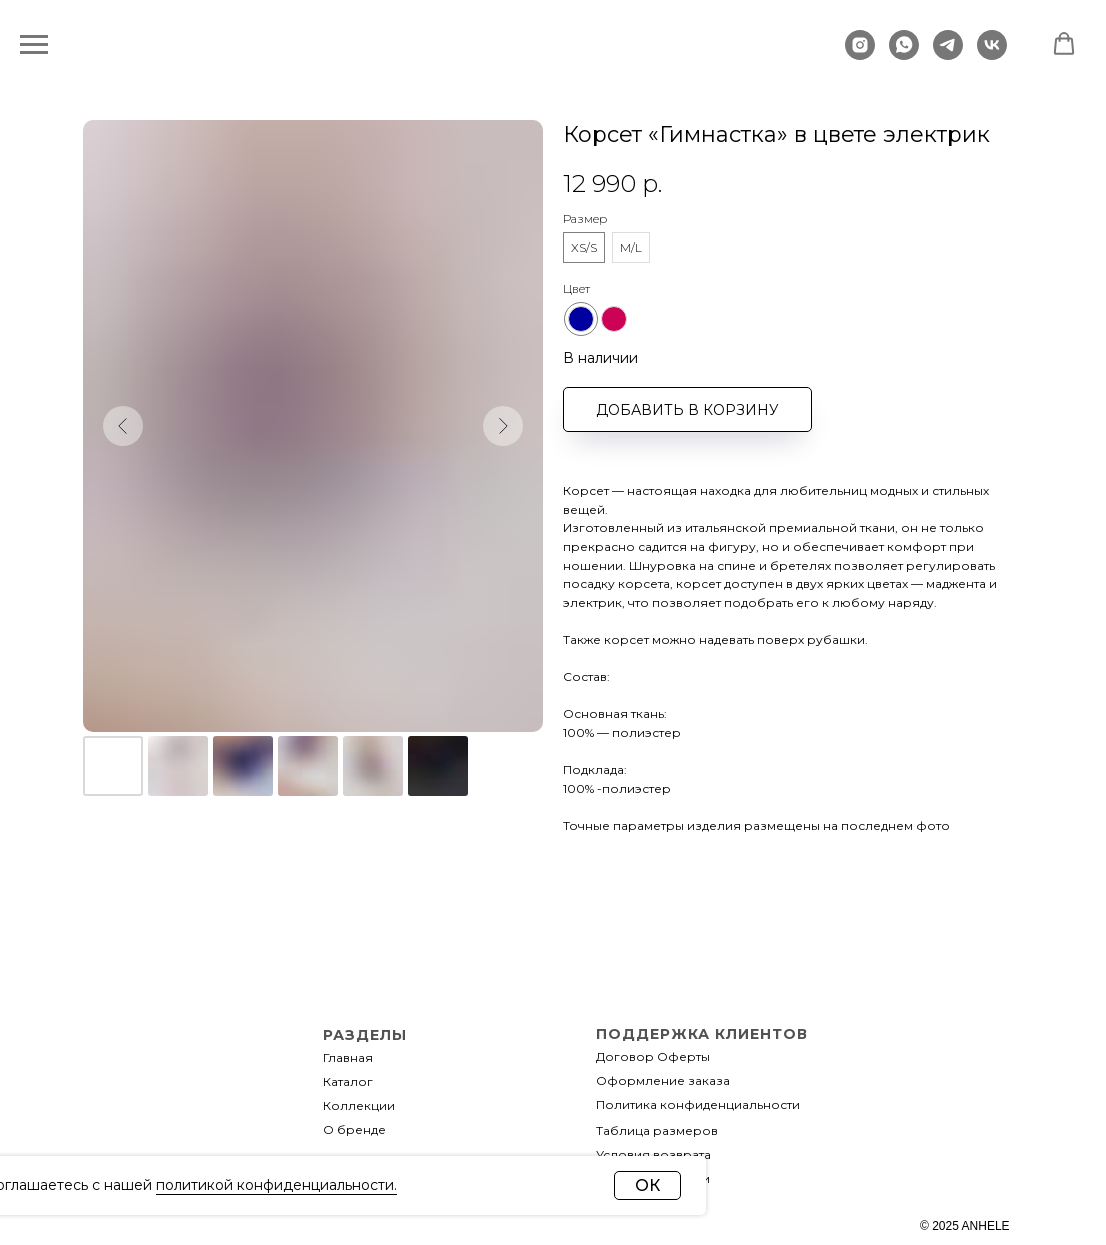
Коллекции (359, 1105)
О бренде (354, 1129)
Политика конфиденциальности (698, 1104)
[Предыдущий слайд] (123, 426)
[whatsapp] (904, 54)
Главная (348, 1057)
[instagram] (860, 54)
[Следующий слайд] (503, 426)
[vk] (992, 54)
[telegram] (948, 54)
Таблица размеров (657, 1130)
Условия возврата (653, 1154)
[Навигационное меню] (34, 45)
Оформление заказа (663, 1080)
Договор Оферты (653, 1056)
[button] (1064, 44)
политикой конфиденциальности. (276, 1185)
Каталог (348, 1081)
